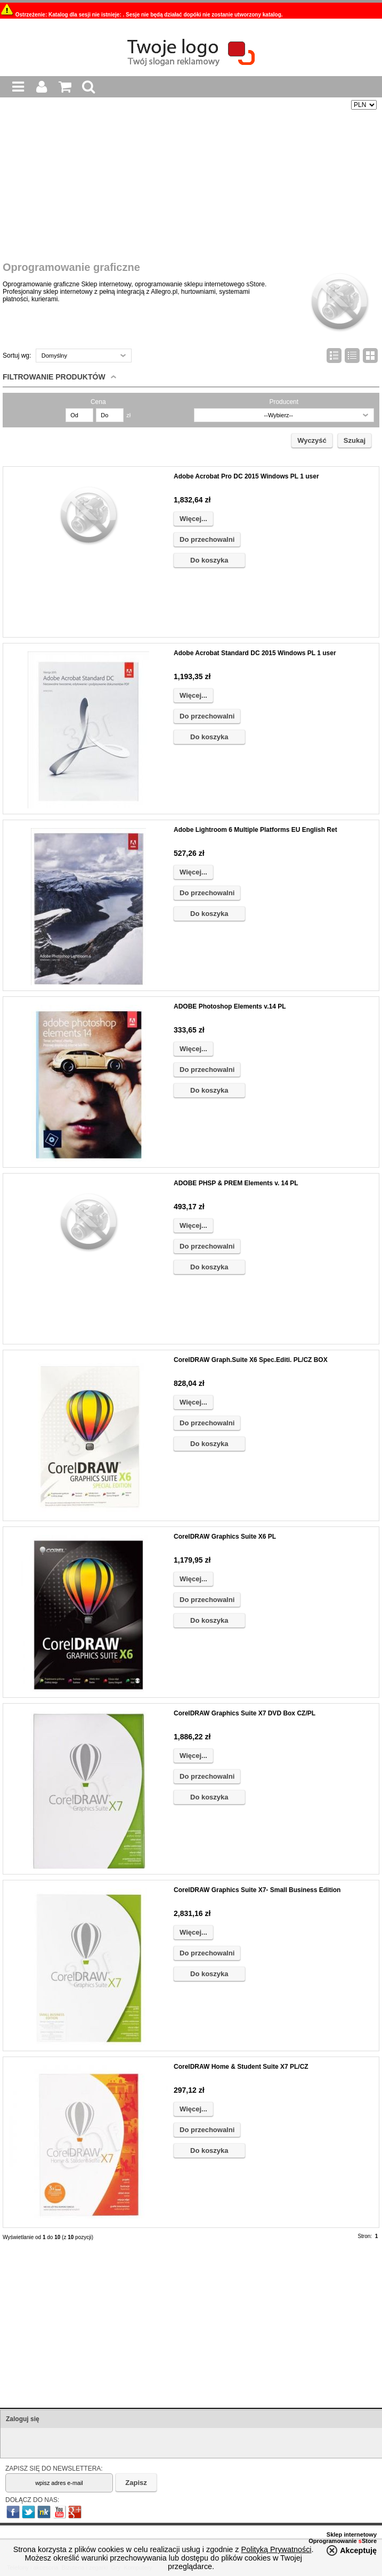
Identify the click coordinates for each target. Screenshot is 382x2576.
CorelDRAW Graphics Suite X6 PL (225, 1536)
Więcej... (193, 519)
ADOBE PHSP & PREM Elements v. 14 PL (236, 1183)
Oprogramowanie (333, 2541)
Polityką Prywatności (276, 2549)
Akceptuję (358, 2550)
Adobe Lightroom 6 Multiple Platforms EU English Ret (255, 829)
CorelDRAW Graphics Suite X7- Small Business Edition (257, 1890)
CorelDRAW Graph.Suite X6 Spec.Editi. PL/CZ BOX (251, 1360)
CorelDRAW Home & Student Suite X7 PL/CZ (241, 2066)
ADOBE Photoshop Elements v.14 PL (230, 1006)
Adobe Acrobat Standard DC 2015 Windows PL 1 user (255, 653)
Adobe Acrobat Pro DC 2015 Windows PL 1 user (246, 476)
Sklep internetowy (352, 2534)
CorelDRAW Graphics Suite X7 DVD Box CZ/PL (244, 1713)
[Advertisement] (190, 186)
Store (368, 2541)
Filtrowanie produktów (54, 377)
